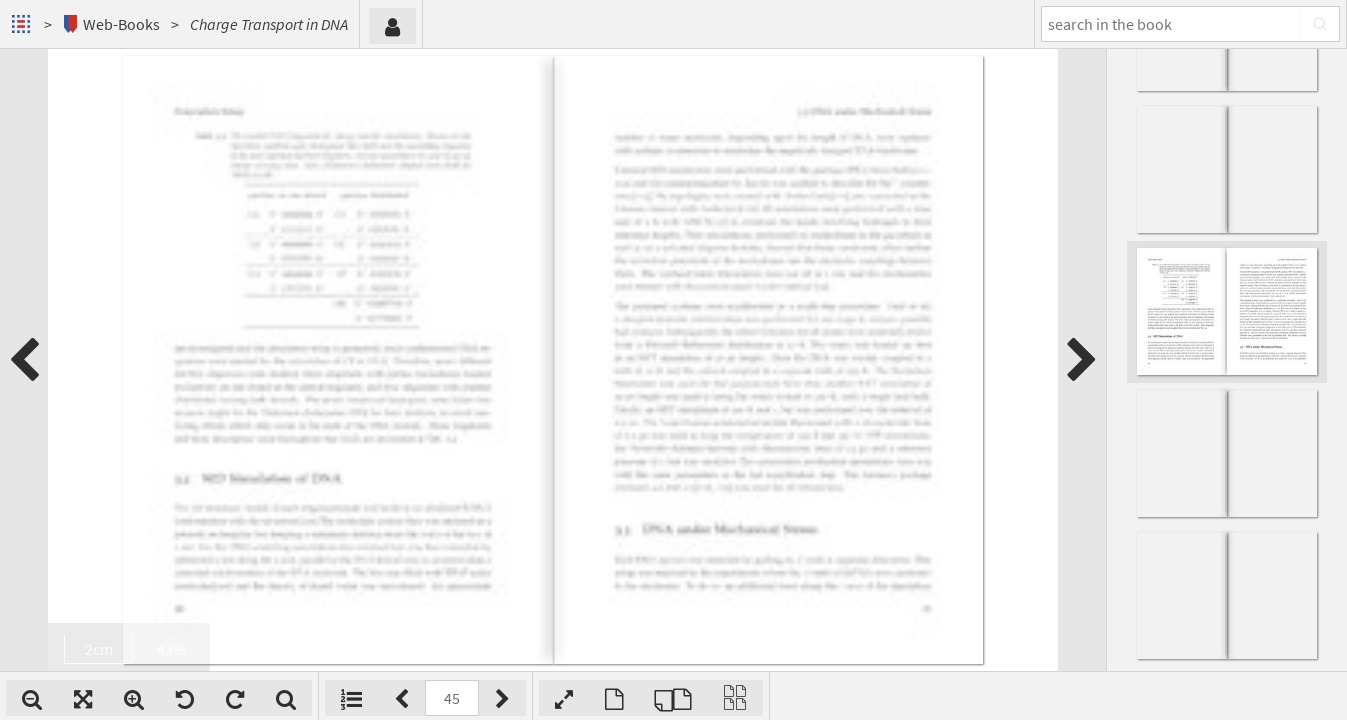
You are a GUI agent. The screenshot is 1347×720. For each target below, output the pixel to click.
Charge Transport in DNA (269, 24)
